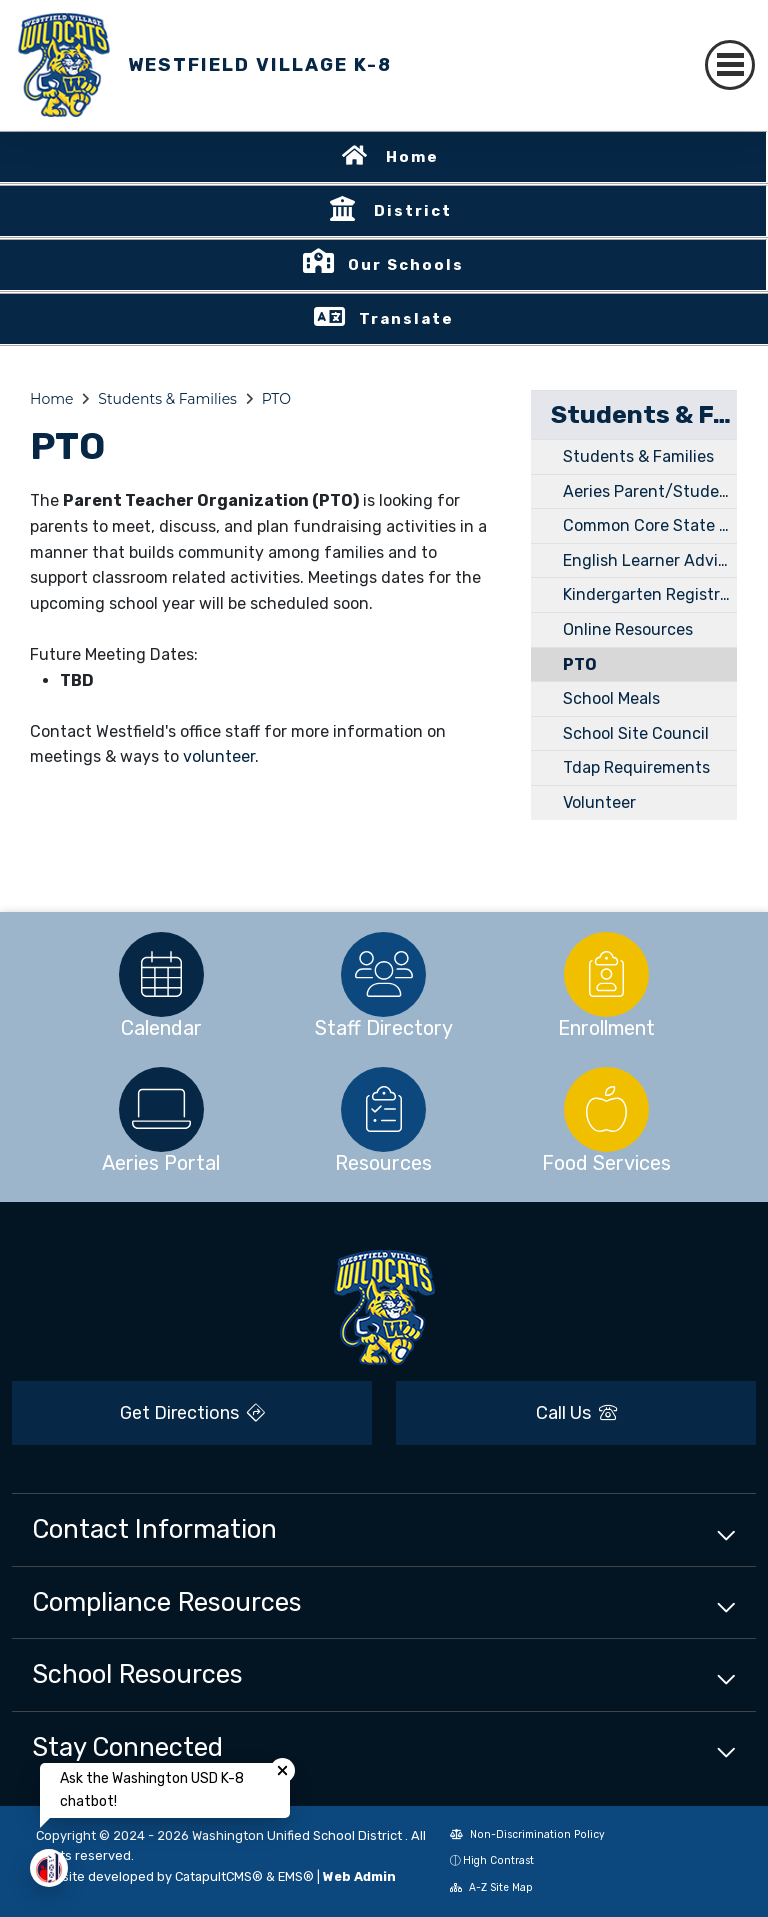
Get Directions (192, 1413)
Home (412, 157)
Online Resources (628, 629)
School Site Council (636, 733)
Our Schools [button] (406, 265)
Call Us (576, 1413)
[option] (161, 974)
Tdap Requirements (636, 767)
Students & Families (167, 399)
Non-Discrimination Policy (527, 1834)
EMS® (296, 1876)
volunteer (219, 756)
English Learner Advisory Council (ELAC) (650, 560)
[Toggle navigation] (730, 65)
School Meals (611, 698)
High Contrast (498, 1860)
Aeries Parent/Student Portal (650, 491)
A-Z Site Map (491, 1887)
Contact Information (154, 1529)
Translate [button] (406, 319)
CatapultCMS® (219, 1876)
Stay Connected (127, 1747)
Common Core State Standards (650, 525)
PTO (276, 399)
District (413, 211)
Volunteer (599, 802)
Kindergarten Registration (650, 594)
